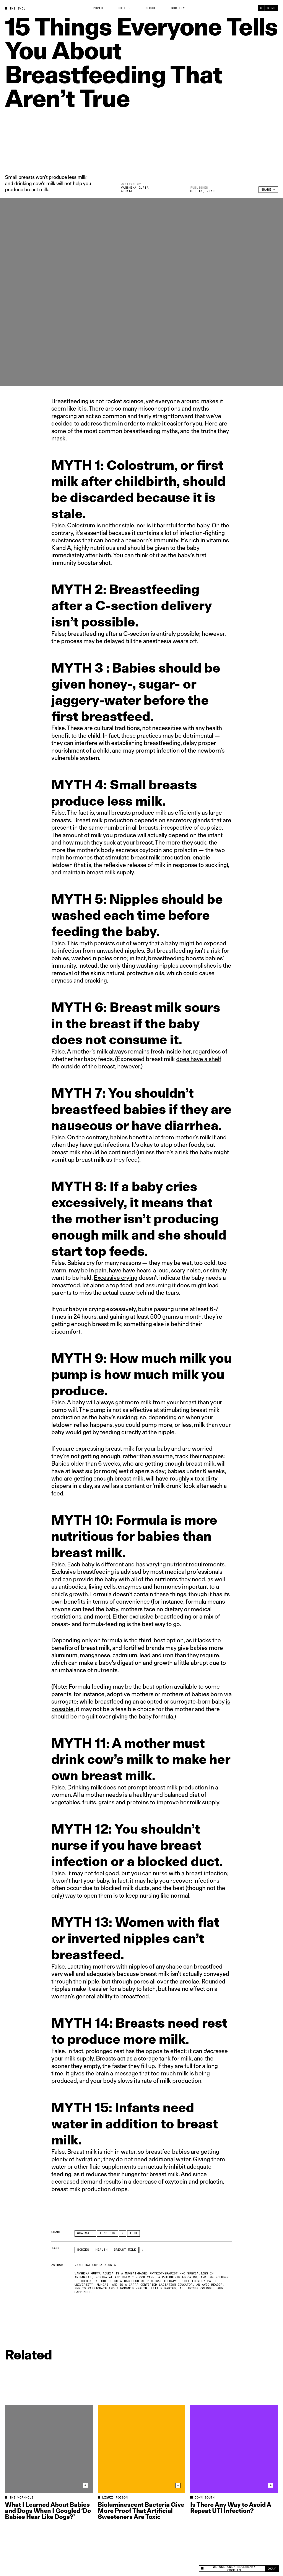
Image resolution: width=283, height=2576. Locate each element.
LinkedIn (107, 2233)
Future (150, 8)
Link (133, 2233)
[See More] (143, 2250)
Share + (268, 190)
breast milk (125, 2250)
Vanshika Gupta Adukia (135, 189)
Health (101, 2250)
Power (98, 8)
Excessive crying (115, 1277)
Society (178, 8)
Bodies (124, 8)
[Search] (261, 8)
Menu (271, 8)
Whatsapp (85, 2233)
